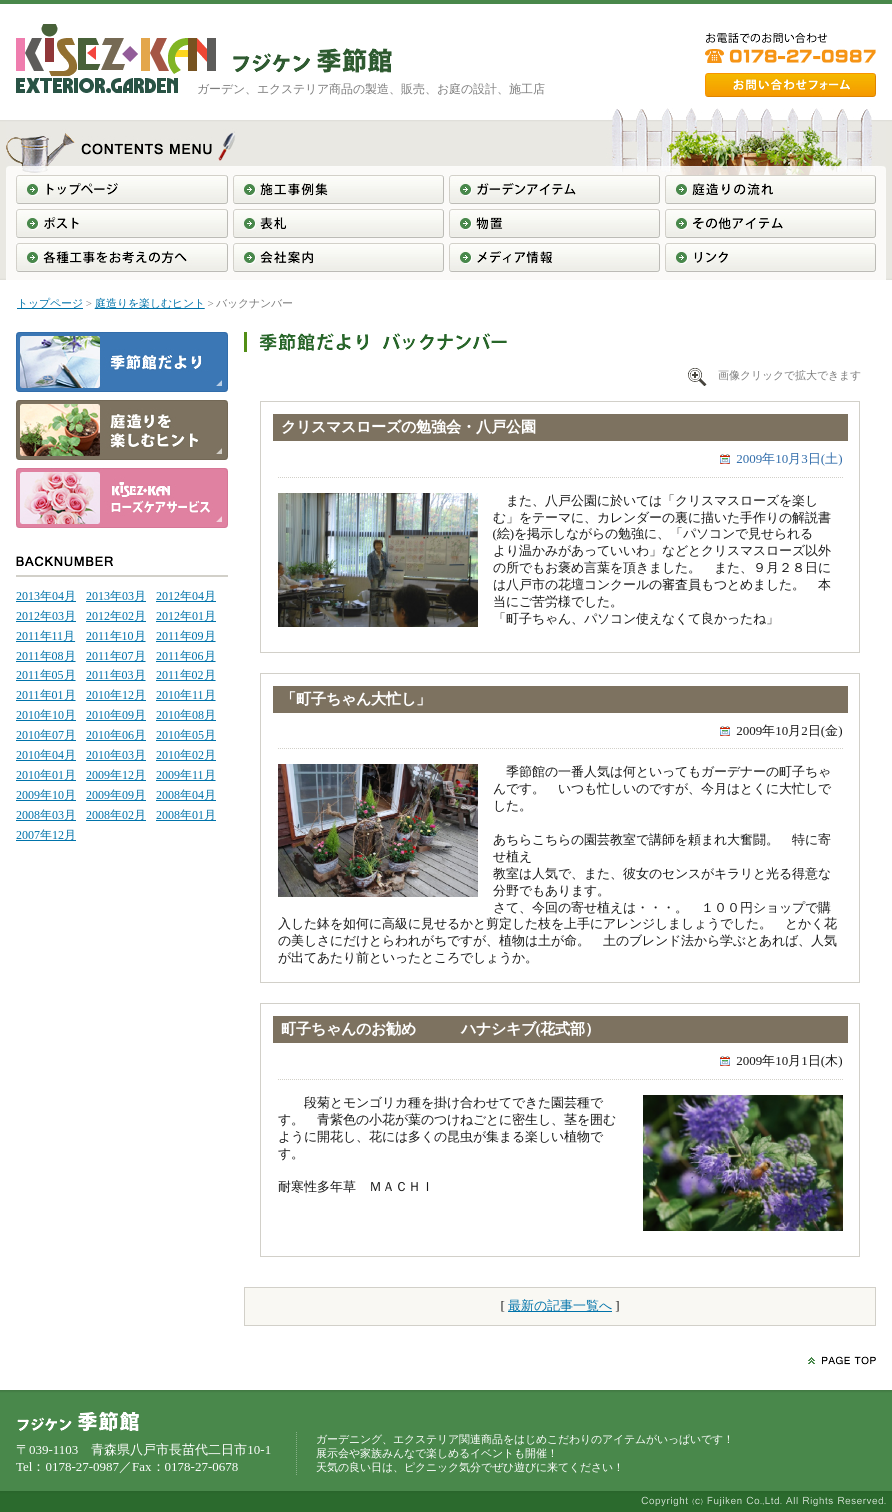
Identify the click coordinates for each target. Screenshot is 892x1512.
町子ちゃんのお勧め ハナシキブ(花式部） (441, 1029)
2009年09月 (116, 795)
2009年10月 (46, 795)
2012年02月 (116, 616)
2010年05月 (186, 735)
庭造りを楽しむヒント (150, 303)
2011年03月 (116, 675)
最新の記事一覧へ (560, 1305)
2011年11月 (45, 636)
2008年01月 (186, 815)
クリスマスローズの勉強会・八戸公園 (408, 427)
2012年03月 (46, 616)
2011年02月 (186, 675)
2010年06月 (116, 735)
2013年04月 (46, 596)
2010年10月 (46, 715)
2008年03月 (46, 815)
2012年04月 (186, 596)
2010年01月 (46, 775)
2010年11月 (186, 695)
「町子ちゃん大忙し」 (356, 699)
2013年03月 (116, 596)
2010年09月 (116, 715)
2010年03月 (116, 755)
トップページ (50, 303)
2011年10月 (116, 636)
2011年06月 (186, 656)
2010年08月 (186, 715)
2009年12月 (116, 775)
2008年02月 (116, 815)
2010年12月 (116, 695)
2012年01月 (186, 616)
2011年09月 (186, 636)
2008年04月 (186, 795)
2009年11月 (186, 775)
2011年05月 (46, 675)
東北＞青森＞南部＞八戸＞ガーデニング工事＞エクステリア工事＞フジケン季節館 (312, 60)
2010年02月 (186, 755)
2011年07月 (116, 656)
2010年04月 (46, 755)
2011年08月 (46, 656)
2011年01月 (46, 695)
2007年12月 (46, 835)
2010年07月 (46, 735)
